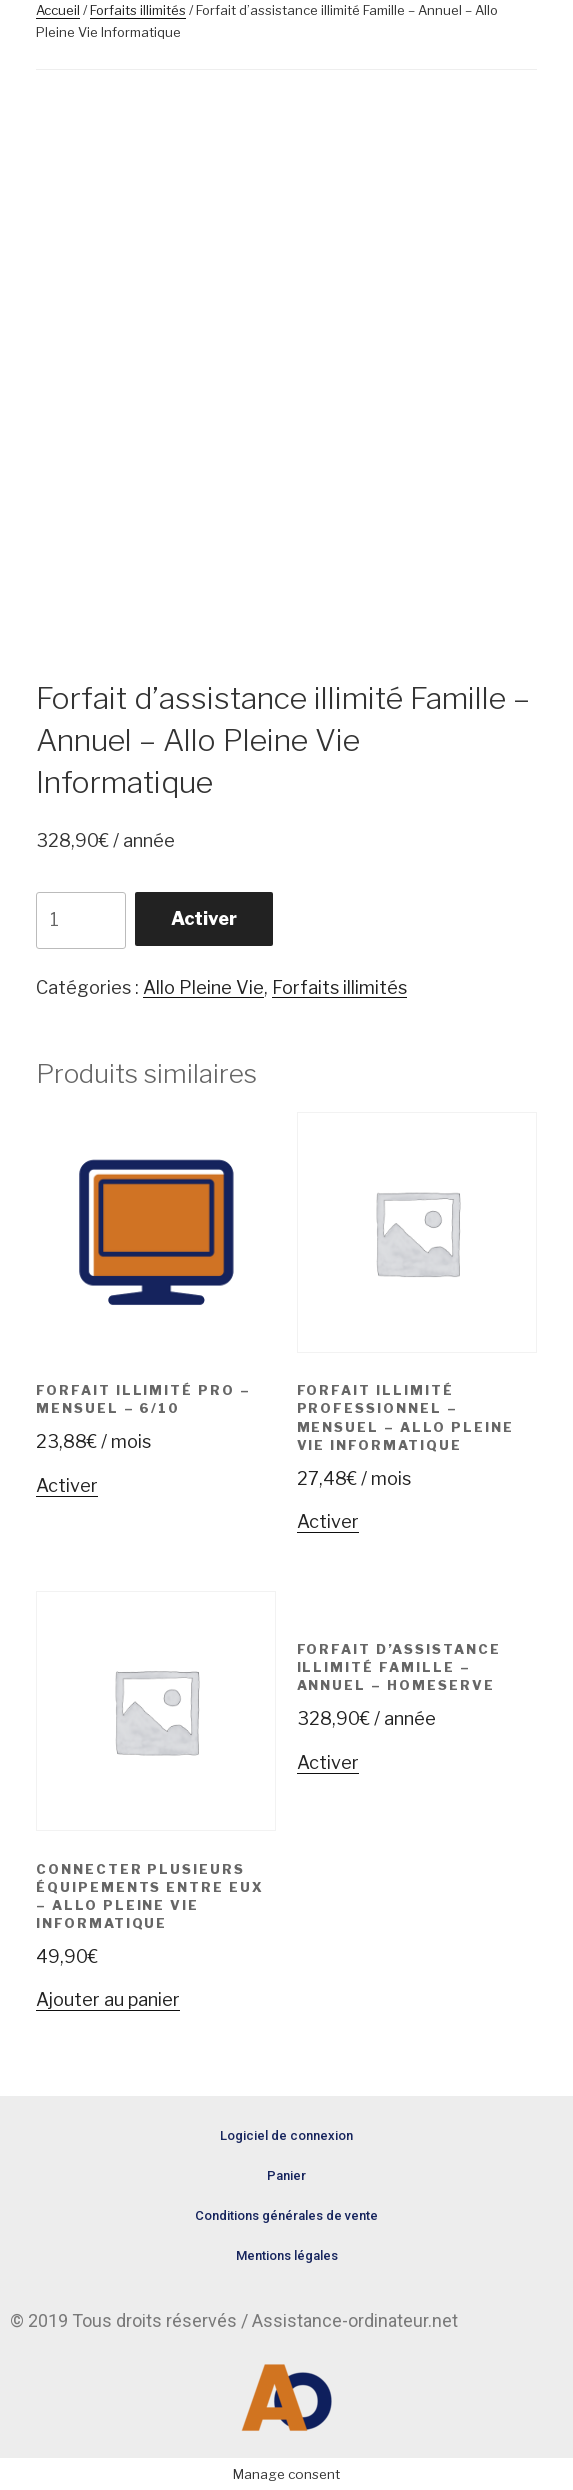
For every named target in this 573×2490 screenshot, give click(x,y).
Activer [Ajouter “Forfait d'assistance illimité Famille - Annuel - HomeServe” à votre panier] (328, 1762)
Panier (286, 2175)
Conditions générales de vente (286, 2215)
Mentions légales (287, 2255)
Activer (204, 918)
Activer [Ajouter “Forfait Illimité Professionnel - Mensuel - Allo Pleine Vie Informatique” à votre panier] (328, 1521)
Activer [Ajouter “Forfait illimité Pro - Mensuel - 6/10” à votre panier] (67, 1485)
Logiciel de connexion (286, 2135)
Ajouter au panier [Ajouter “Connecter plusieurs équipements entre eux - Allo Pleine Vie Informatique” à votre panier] (108, 1999)
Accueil (58, 10)
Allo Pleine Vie (203, 987)
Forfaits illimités (138, 10)
